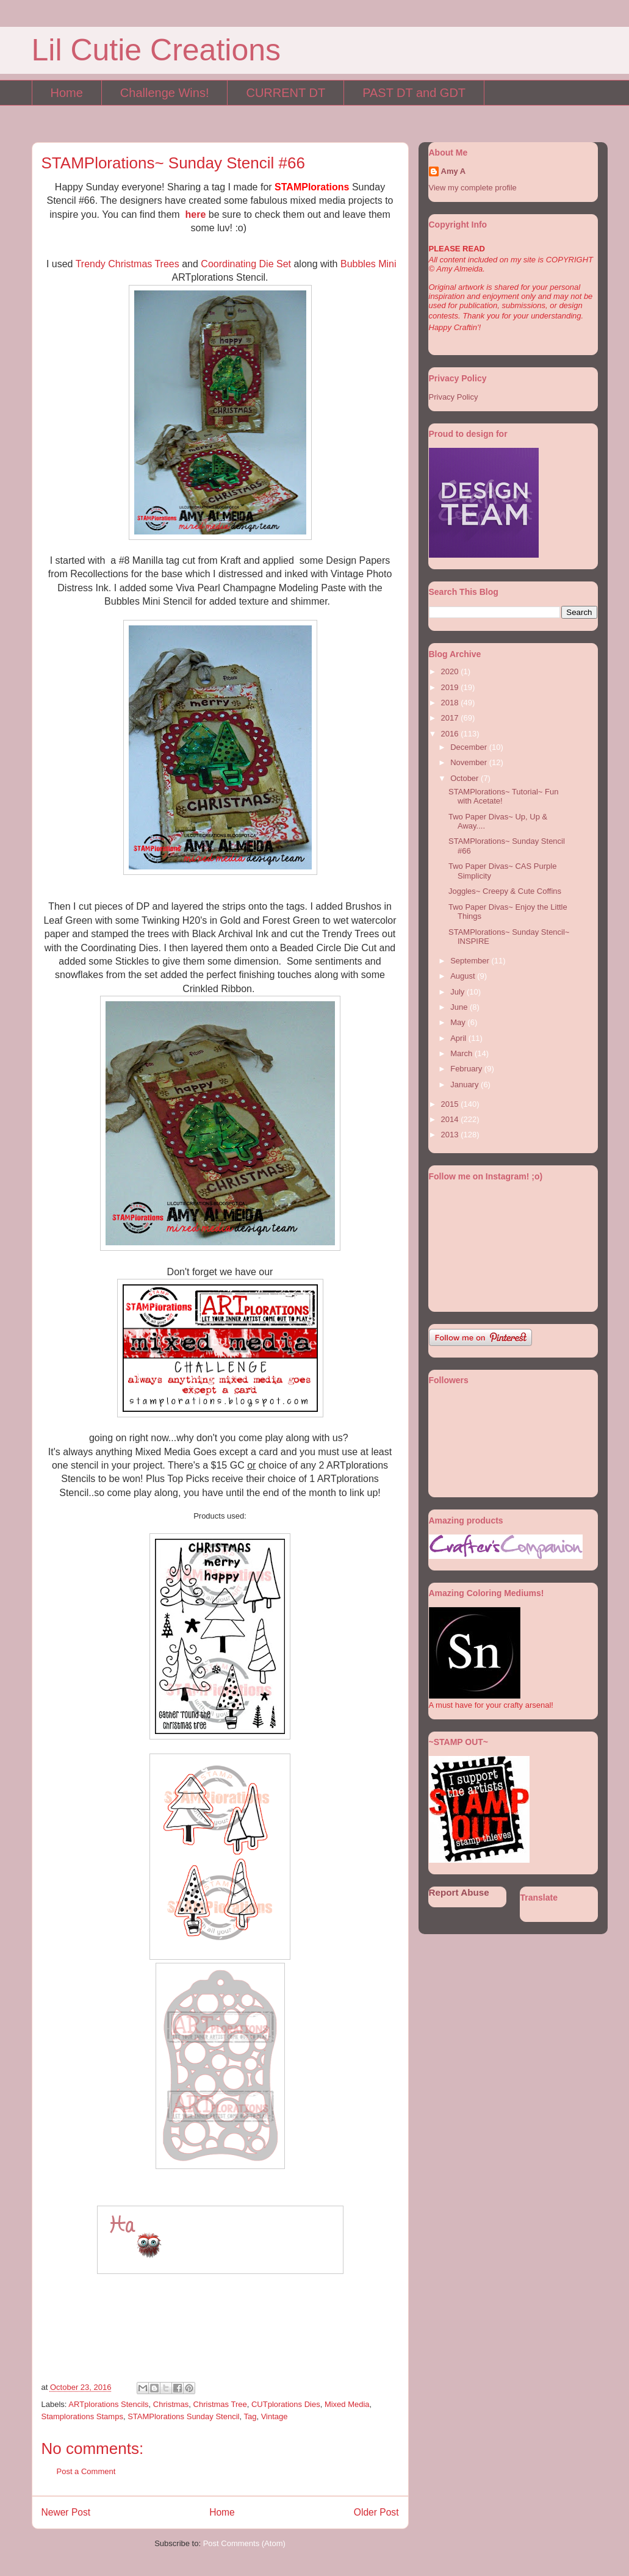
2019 (451, 687)
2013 (451, 1134)
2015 (451, 1104)
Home (67, 92)
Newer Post (66, 2512)
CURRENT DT (285, 92)
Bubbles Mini (368, 264)
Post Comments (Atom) (244, 2543)
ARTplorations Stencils (108, 2404)
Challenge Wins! (164, 92)
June (460, 1007)
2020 (451, 671)
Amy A (453, 171)
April (459, 1038)
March (462, 1053)
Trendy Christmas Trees (127, 264)
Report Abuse (459, 1892)
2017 (451, 717)
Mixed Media (347, 2404)
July (458, 991)
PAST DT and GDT (413, 92)
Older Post (376, 2512)
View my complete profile (473, 187)
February (467, 1068)
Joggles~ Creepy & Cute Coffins (504, 891)
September (470, 960)
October (465, 778)
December (469, 747)
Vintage (274, 2416)
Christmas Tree (220, 2404)
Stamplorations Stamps (82, 2416)
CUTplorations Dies (285, 2404)
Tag (249, 2416)
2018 (451, 702)
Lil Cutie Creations (156, 50)
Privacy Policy (453, 396)
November (469, 762)
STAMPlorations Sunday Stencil (183, 2416)
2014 (451, 1119)
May (458, 1022)
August (463, 975)
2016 (451, 733)
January (465, 1084)
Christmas (171, 2404)
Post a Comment (86, 2471)
